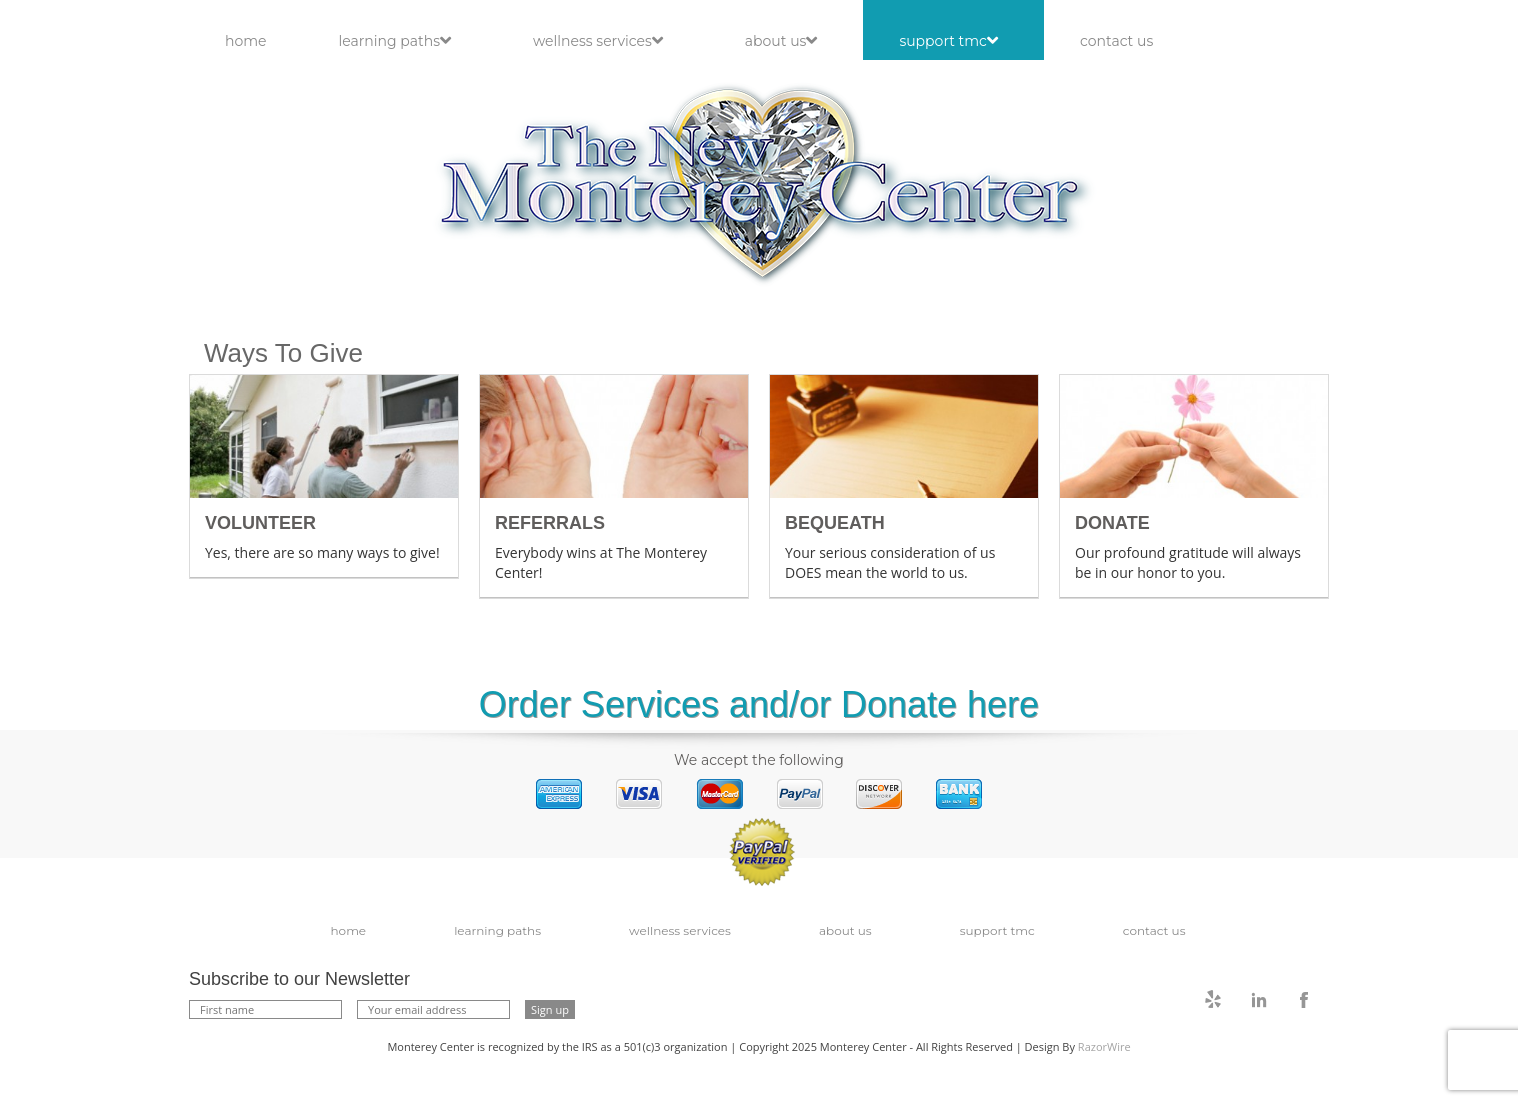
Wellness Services (598, 40)
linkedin (1259, 1000)
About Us (781, 40)
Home (246, 41)
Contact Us (1116, 41)
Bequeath (835, 523)
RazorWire (1104, 1046)
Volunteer (260, 523)
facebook (1304, 1000)
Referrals (550, 523)
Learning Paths (395, 40)
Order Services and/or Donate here (759, 704)
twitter (1214, 1000)
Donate (1112, 523)
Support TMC (948, 40)
